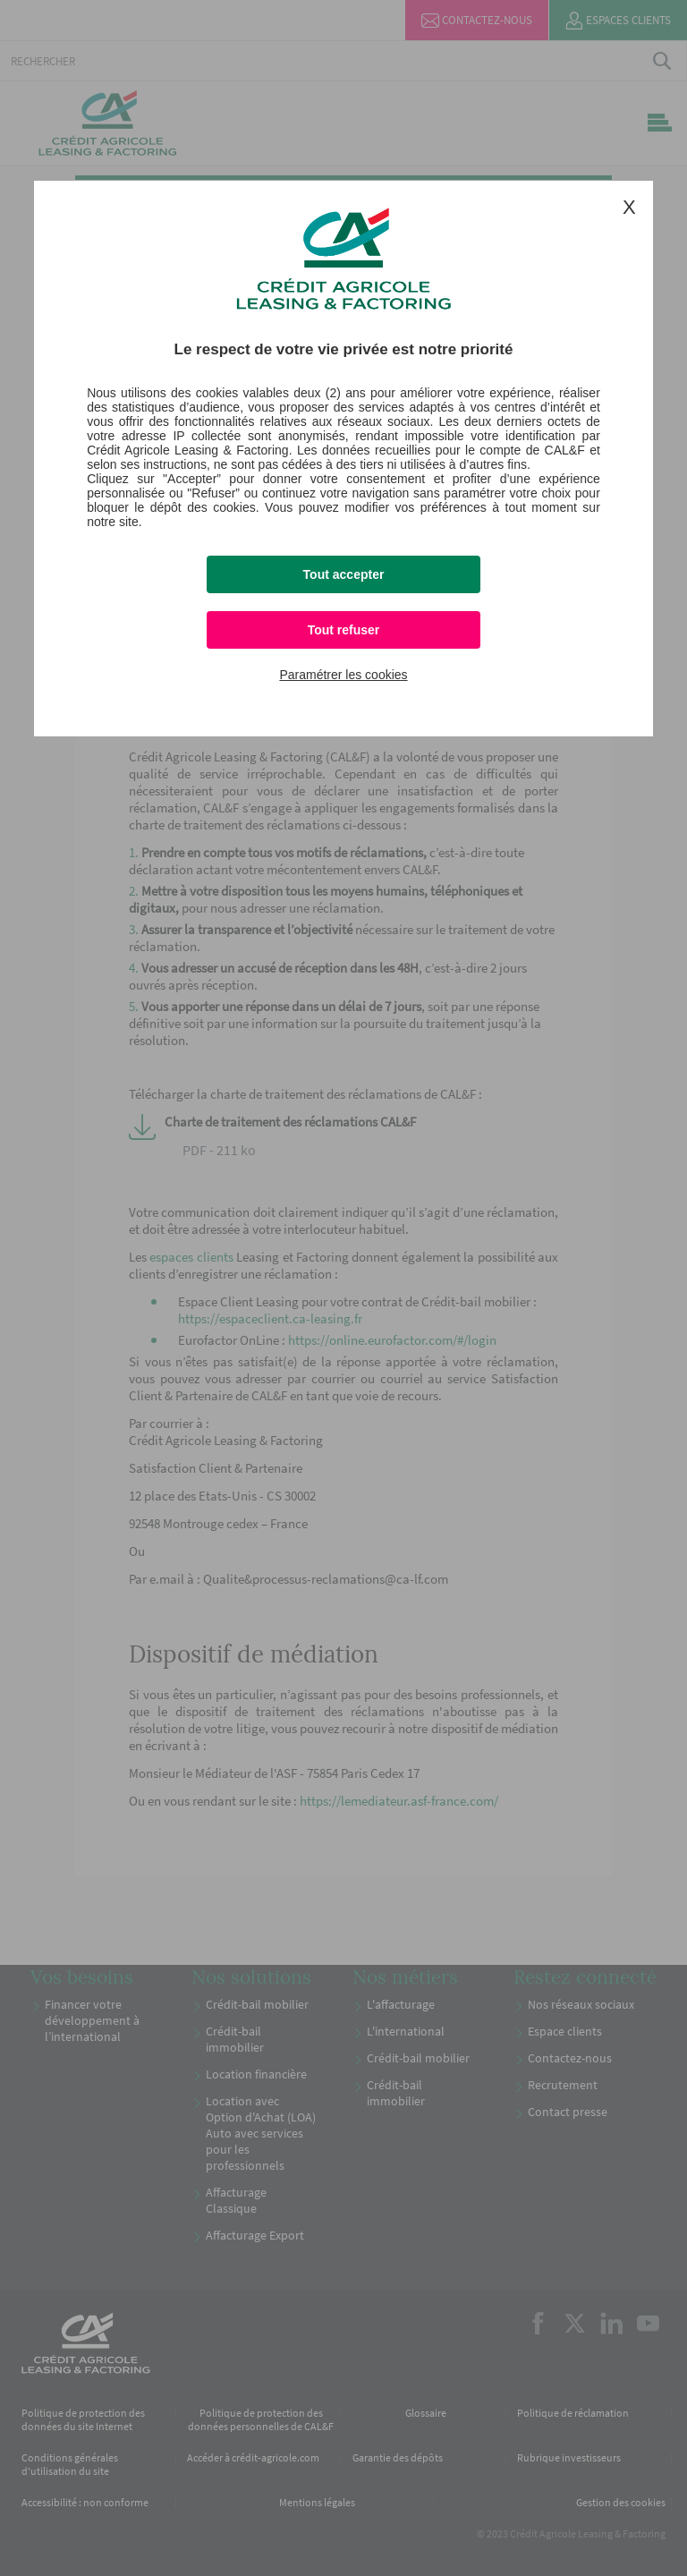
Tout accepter (344, 574)
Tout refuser (344, 630)
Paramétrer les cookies (343, 674)
